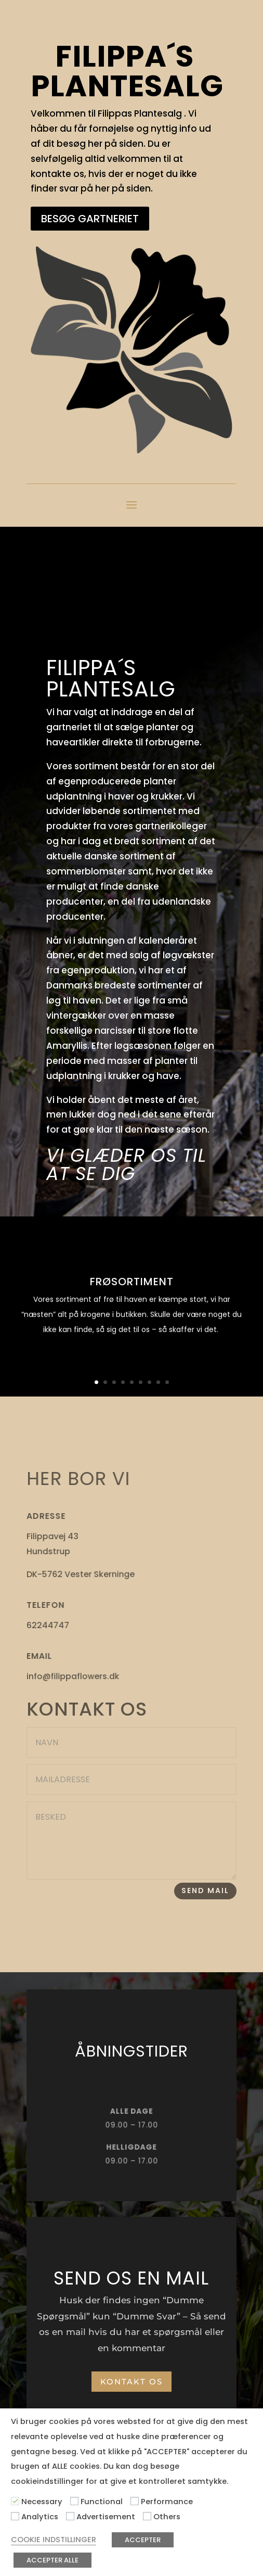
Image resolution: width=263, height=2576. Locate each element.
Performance (167, 2501)
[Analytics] (15, 2516)
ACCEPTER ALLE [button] (52, 2560)
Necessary (41, 2501)
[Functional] (74, 2501)
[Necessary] (15, 2501)
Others (166, 2516)
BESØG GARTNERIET (90, 218)
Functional (102, 2501)
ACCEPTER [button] (143, 2540)
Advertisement (105, 2516)
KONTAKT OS (131, 2382)
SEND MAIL (205, 1890)
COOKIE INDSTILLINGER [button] (53, 2539)
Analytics (39, 2516)
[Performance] (134, 2501)
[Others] (147, 2516)
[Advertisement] (70, 2516)
